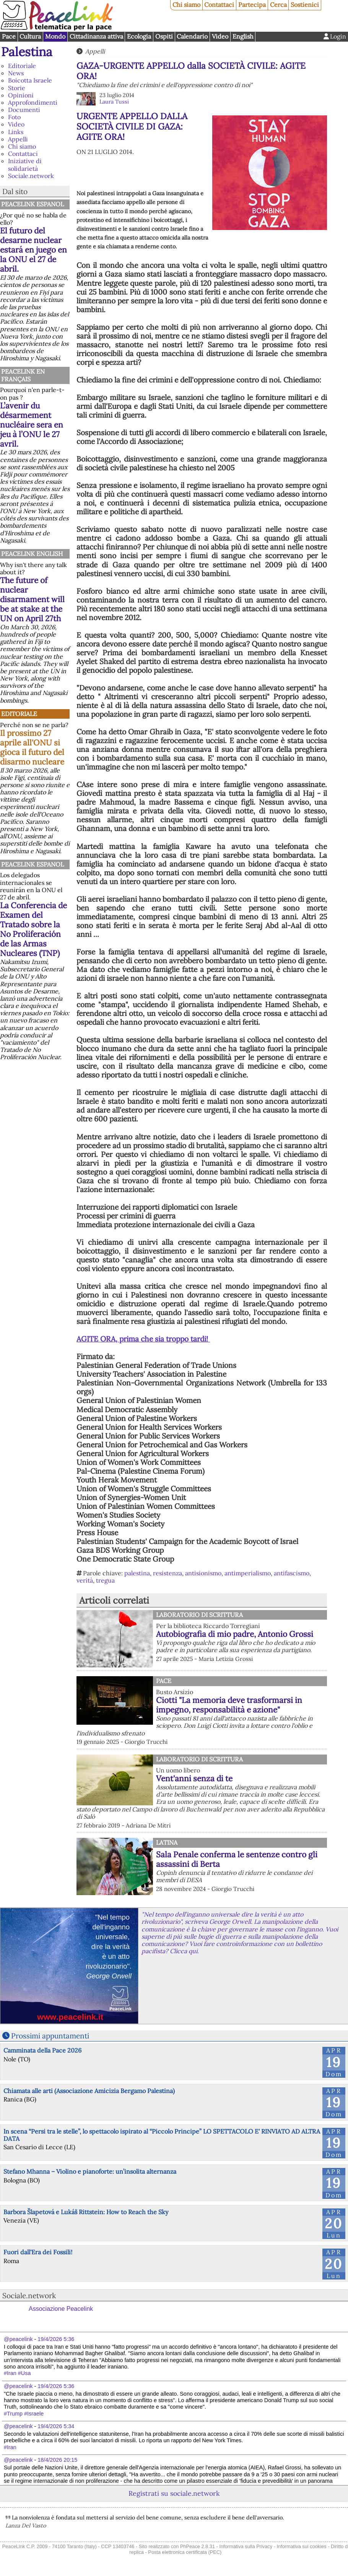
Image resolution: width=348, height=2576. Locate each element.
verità (84, 1580)
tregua (105, 1580)
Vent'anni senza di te (194, 1778)
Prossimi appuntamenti (50, 2035)
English (243, 36)
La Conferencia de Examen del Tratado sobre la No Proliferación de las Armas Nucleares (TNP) (33, 929)
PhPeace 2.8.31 (197, 2546)
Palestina (26, 52)
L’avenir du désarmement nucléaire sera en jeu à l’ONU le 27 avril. (31, 424)
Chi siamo (186, 4)
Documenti (24, 109)
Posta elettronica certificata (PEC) (184, 2552)
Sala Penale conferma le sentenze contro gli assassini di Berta (236, 1859)
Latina (166, 1842)
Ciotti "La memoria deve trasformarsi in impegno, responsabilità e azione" (229, 1705)
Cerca (278, 4)
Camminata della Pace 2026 (42, 2050)
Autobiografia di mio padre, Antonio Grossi (234, 1634)
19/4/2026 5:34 (55, 2426)
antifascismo (291, 1573)
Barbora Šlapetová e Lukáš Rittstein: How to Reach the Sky (85, 2212)
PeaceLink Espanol (32, 204)
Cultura (30, 36)
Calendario (192, 36)
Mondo (55, 36)
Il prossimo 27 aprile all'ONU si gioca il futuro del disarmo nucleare (32, 747)
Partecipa (252, 4)
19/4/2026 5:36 (55, 2339)
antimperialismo (247, 1573)
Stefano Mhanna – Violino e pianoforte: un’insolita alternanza (89, 2171)
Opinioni (21, 95)
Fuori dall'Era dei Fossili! (37, 2252)
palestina (137, 1573)
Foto (14, 117)
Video (220, 36)
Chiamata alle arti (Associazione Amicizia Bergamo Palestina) (89, 2091)
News (16, 73)
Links (15, 132)
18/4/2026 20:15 (57, 2460)
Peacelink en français (23, 375)
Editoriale (22, 66)
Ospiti (164, 36)
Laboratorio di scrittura (199, 1615)
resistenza (167, 1573)
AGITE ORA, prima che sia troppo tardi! (143, 1338)
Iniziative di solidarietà (25, 164)
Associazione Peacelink (61, 2308)
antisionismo (203, 1573)
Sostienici (305, 4)
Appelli (18, 139)
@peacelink (18, 2339)
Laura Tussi (114, 101)
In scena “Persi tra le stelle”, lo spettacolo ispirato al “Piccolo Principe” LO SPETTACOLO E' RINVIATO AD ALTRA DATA (161, 2134)
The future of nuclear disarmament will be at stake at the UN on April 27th (32, 599)
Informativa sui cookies (301, 2546)
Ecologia (139, 36)
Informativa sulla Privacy (245, 2546)
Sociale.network (31, 176)
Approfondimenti (32, 102)
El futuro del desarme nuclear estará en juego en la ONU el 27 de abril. (33, 249)
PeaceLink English (32, 553)
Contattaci (219, 4)
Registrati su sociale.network (174, 2493)
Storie (16, 88)
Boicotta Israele (30, 80)
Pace (9, 36)
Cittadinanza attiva (96, 36)
